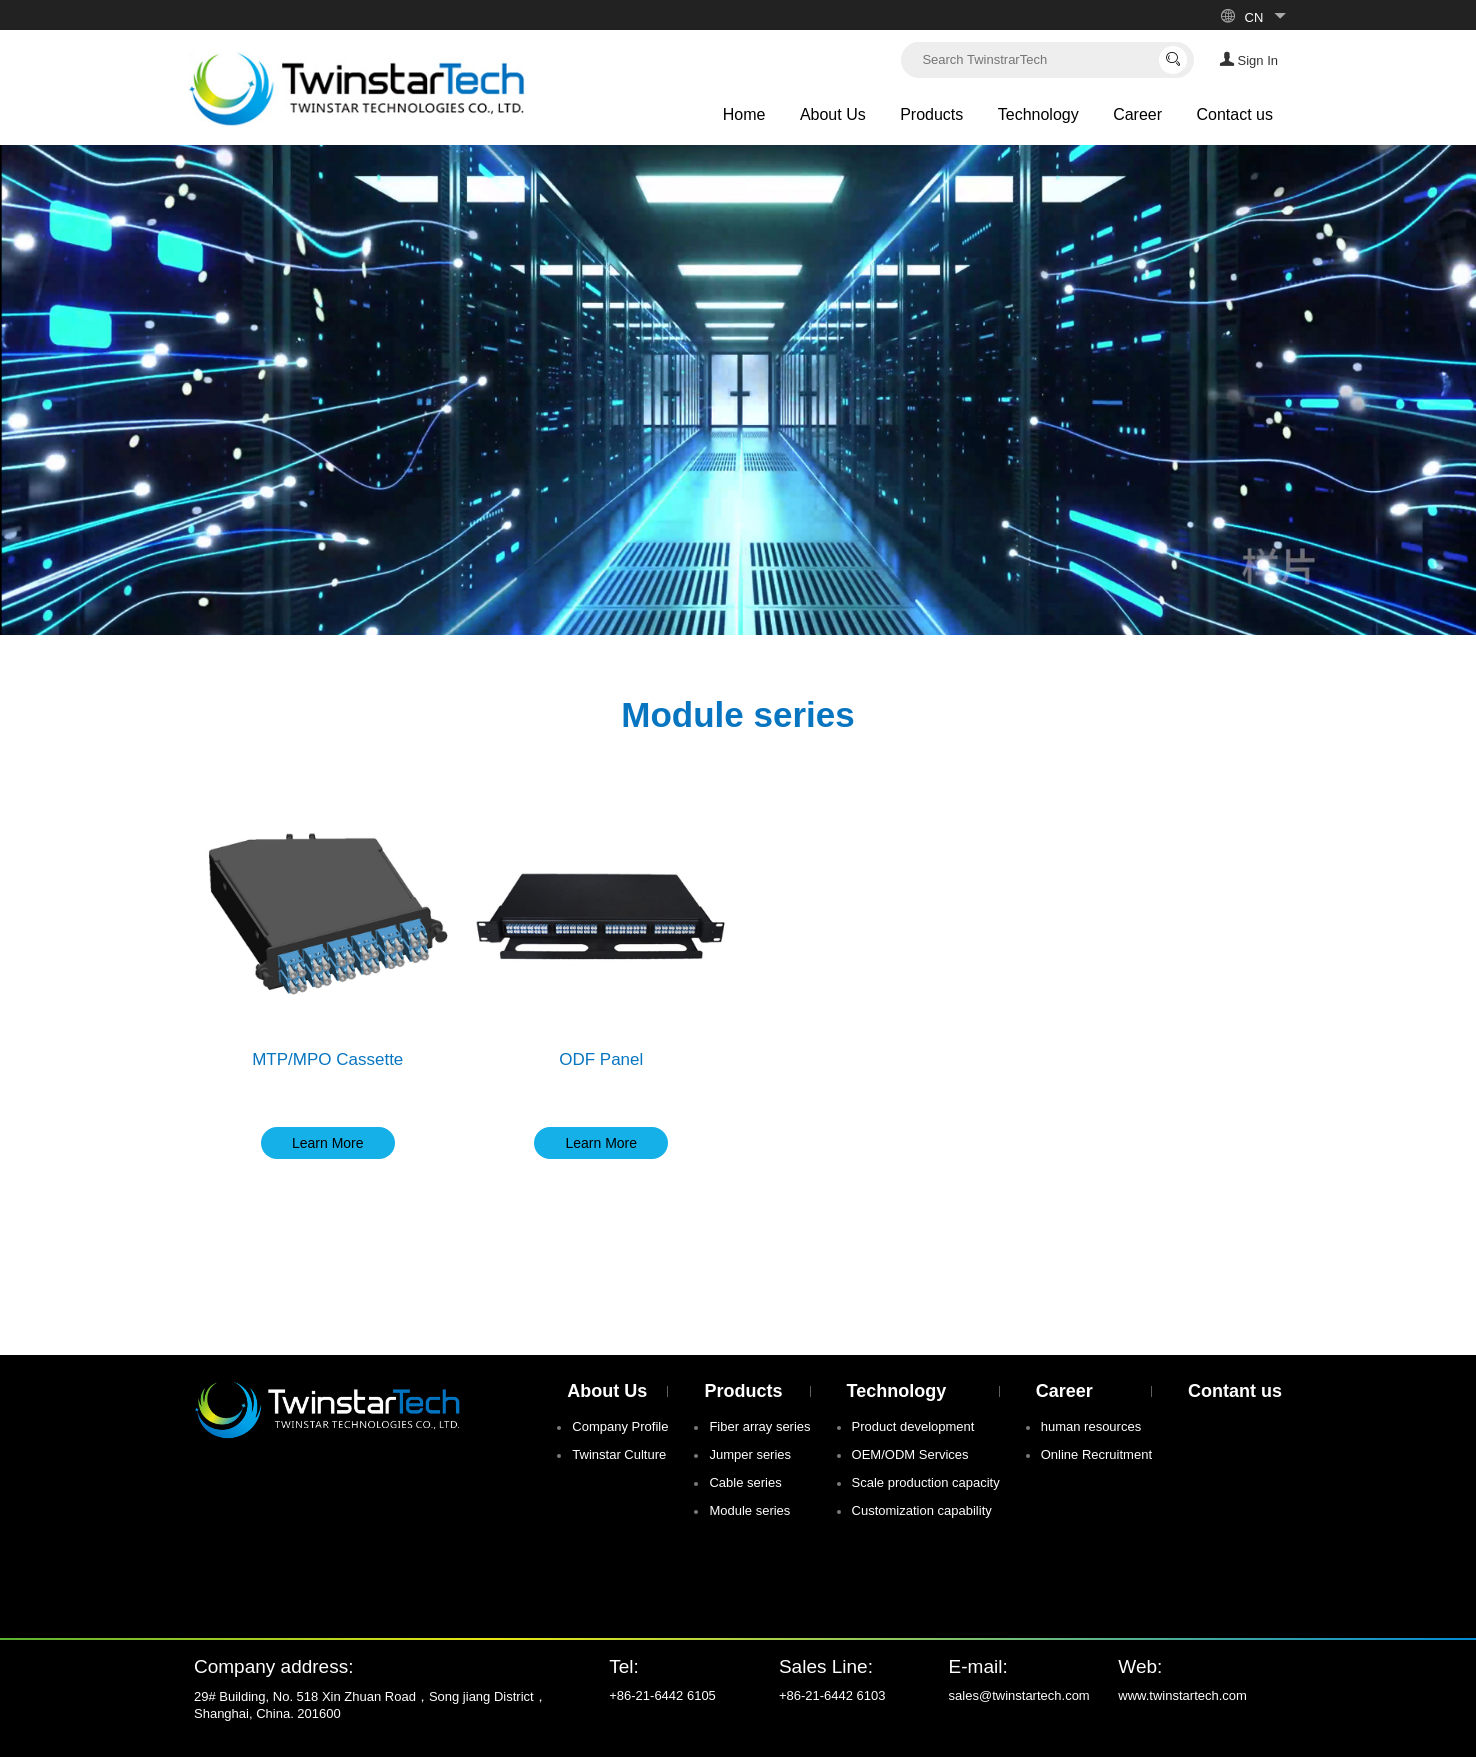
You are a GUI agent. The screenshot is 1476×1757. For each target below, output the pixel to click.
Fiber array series (759, 1426)
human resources (1091, 1426)
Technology (1038, 114)
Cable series (745, 1482)
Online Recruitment (1096, 1454)
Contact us (1235, 114)
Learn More (328, 1143)
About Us (833, 114)
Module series (749, 1510)
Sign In (1248, 59)
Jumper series (750, 1454)
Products (931, 114)
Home (744, 114)
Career (1137, 114)
